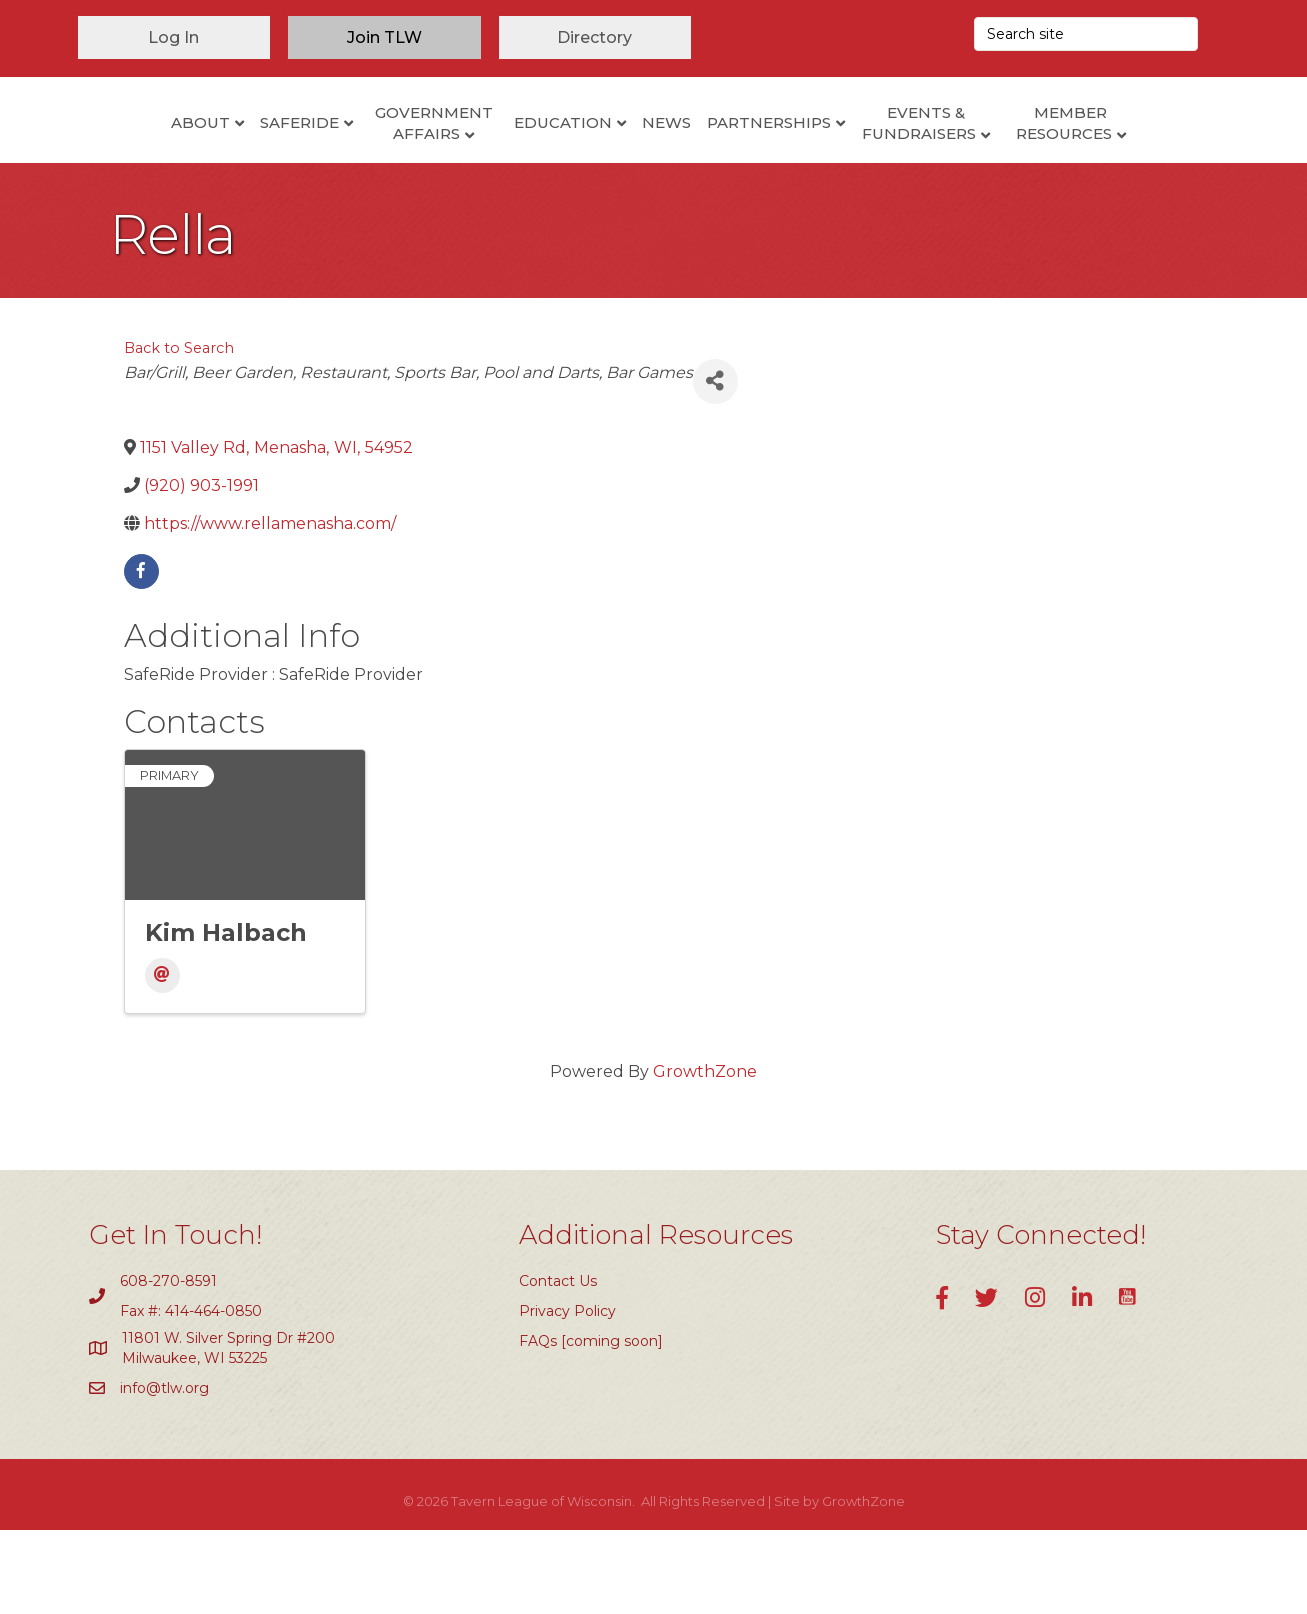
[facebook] (141, 654)
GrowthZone (705, 1155)
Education (480, 159)
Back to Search (179, 431)
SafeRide (216, 159)
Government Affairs (351, 161)
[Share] (715, 464)
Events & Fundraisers (1002, 161)
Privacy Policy (567, 1394)
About (117, 159)
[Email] (162, 1059)
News (749, 159)
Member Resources (1147, 161)
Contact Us (558, 1364)
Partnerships (852, 159)
